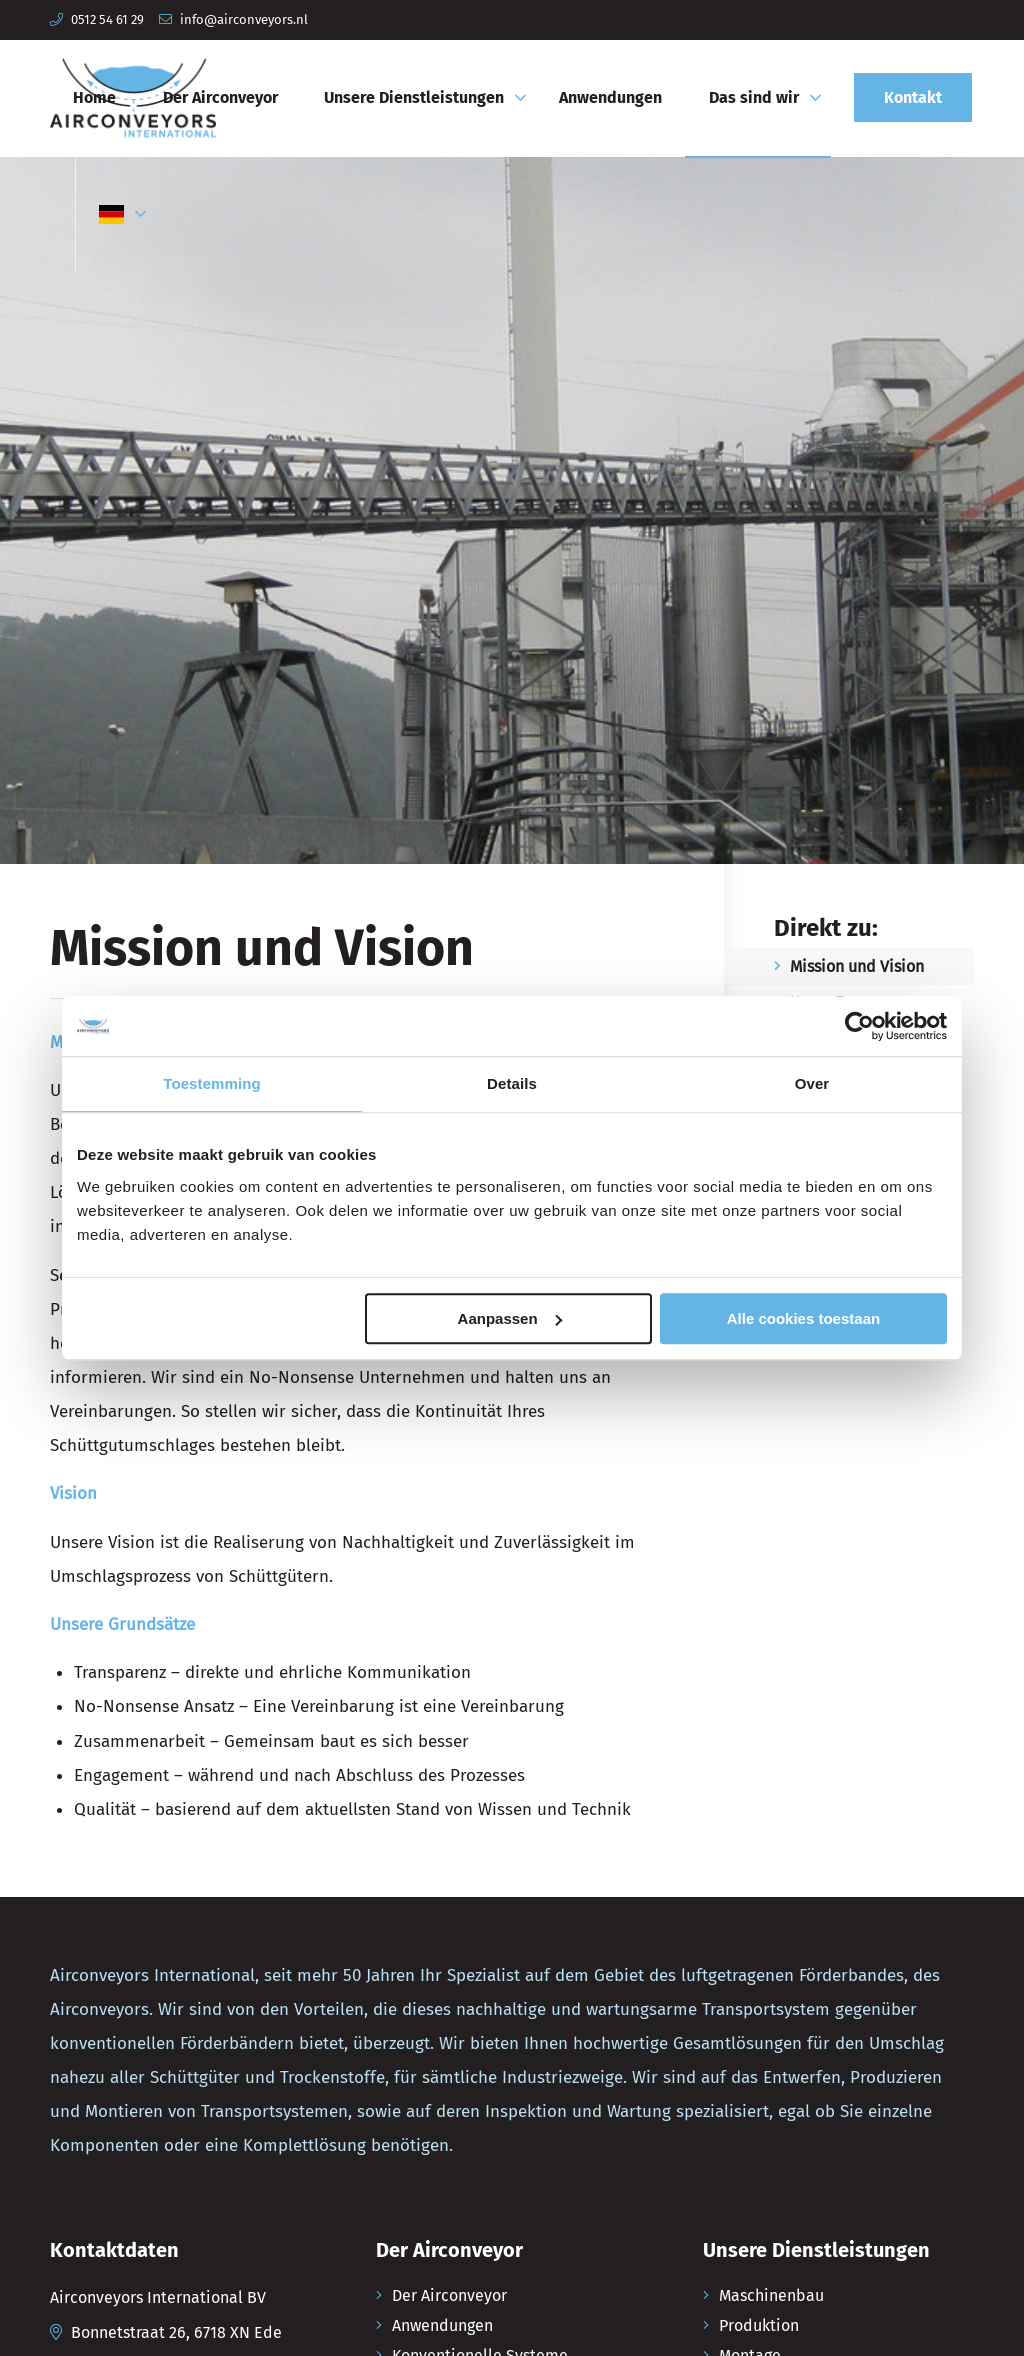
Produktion (759, 2325)
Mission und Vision (857, 966)
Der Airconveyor (449, 2295)
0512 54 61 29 (107, 19)
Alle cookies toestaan (803, 1318)
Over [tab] (812, 1083)
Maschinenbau (771, 2295)
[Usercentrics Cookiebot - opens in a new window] (859, 1026)
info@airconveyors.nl (244, 19)
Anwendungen (442, 2325)
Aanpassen (510, 1318)
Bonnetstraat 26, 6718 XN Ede (176, 2332)
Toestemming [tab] (212, 1083)
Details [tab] (512, 1083)
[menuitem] (94, 98)
